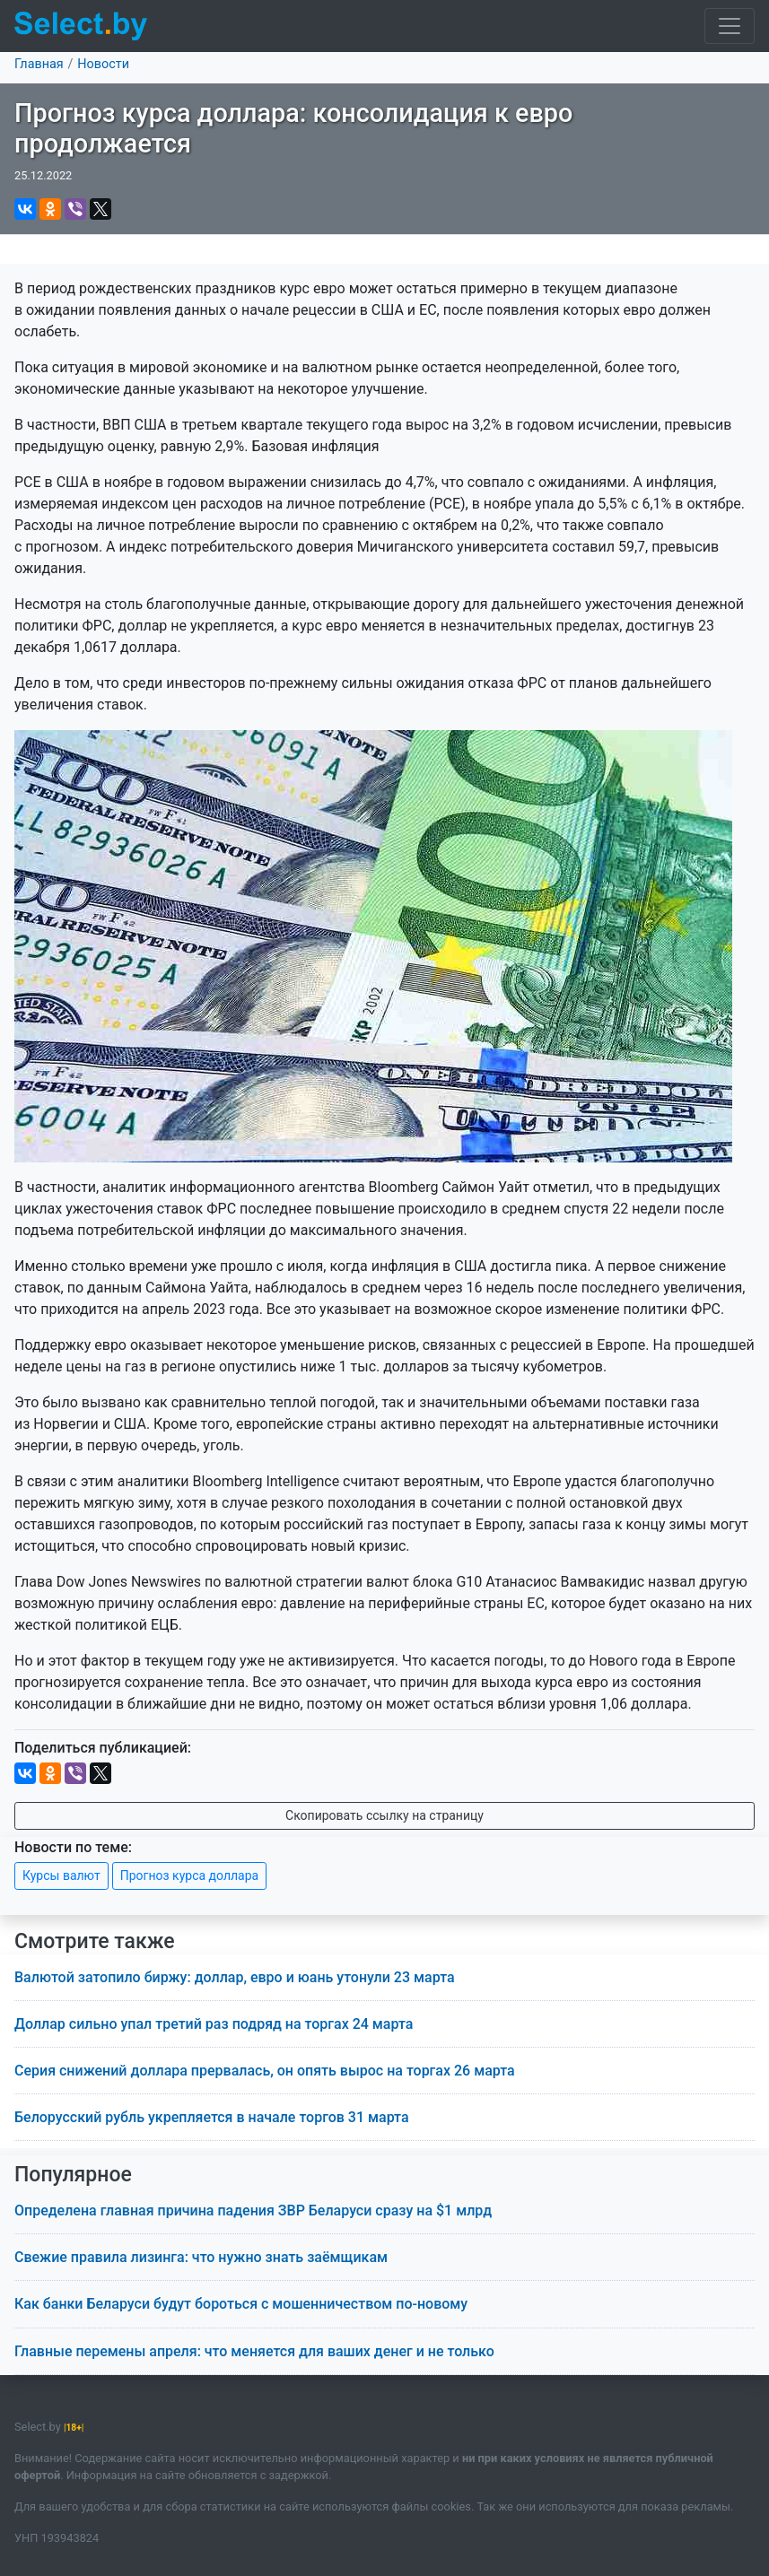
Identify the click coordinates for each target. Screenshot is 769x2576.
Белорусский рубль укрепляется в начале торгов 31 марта (211, 2117)
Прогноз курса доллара (189, 1875)
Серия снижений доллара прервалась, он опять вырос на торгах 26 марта (264, 2070)
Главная (39, 64)
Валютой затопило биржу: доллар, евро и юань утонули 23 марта (234, 1977)
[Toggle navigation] (729, 26)
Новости (103, 64)
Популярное (73, 2175)
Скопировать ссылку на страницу (384, 1815)
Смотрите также (94, 1941)
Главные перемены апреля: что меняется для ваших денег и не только (254, 2351)
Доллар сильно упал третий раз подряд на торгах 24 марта (213, 2023)
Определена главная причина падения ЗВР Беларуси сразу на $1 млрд (253, 2210)
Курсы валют (61, 1875)
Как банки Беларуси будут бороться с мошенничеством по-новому (241, 2303)
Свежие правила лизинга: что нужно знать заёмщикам (201, 2257)
